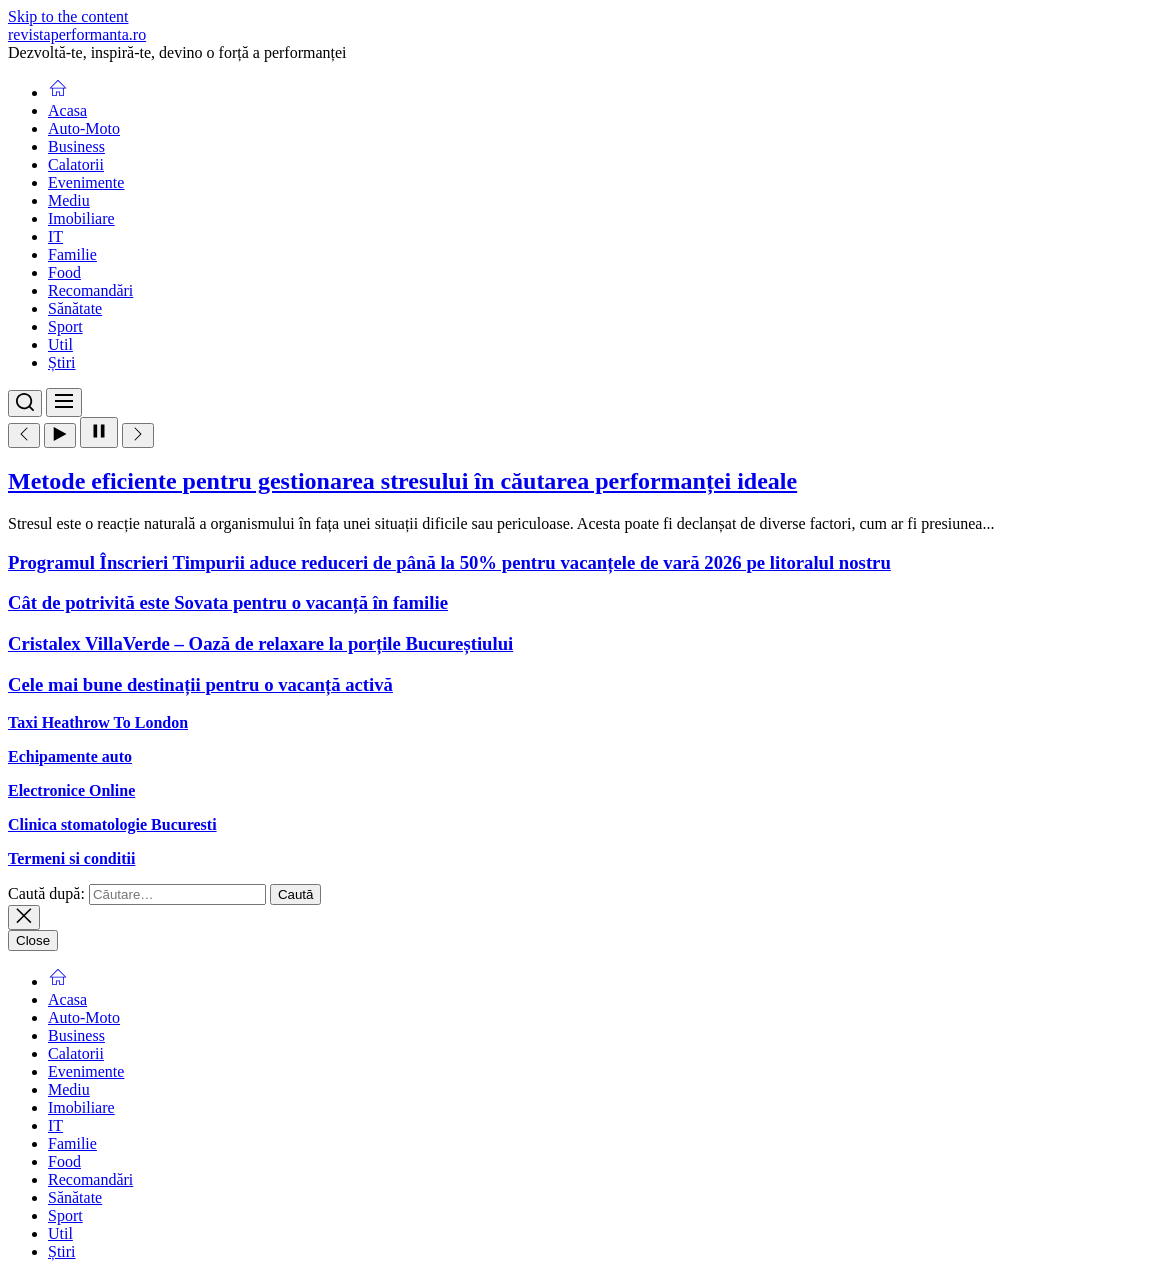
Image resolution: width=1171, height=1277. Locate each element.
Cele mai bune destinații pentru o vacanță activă (200, 684)
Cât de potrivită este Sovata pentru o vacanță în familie (228, 602)
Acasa (67, 110)
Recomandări (90, 290)
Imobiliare (81, 218)
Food (64, 272)
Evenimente (86, 182)
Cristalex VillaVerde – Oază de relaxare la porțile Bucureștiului (260, 643)
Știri (62, 362)
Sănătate (75, 308)
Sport (65, 326)
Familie (72, 254)
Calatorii (76, 164)
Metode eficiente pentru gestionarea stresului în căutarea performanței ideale (402, 481)
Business (76, 146)
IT (55, 236)
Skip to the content (68, 16)
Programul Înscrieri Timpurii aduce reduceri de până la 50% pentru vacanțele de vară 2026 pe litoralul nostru (449, 562)
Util (60, 344)
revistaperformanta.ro (77, 34)
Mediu (69, 200)
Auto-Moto (84, 128)
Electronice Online (71, 790)
